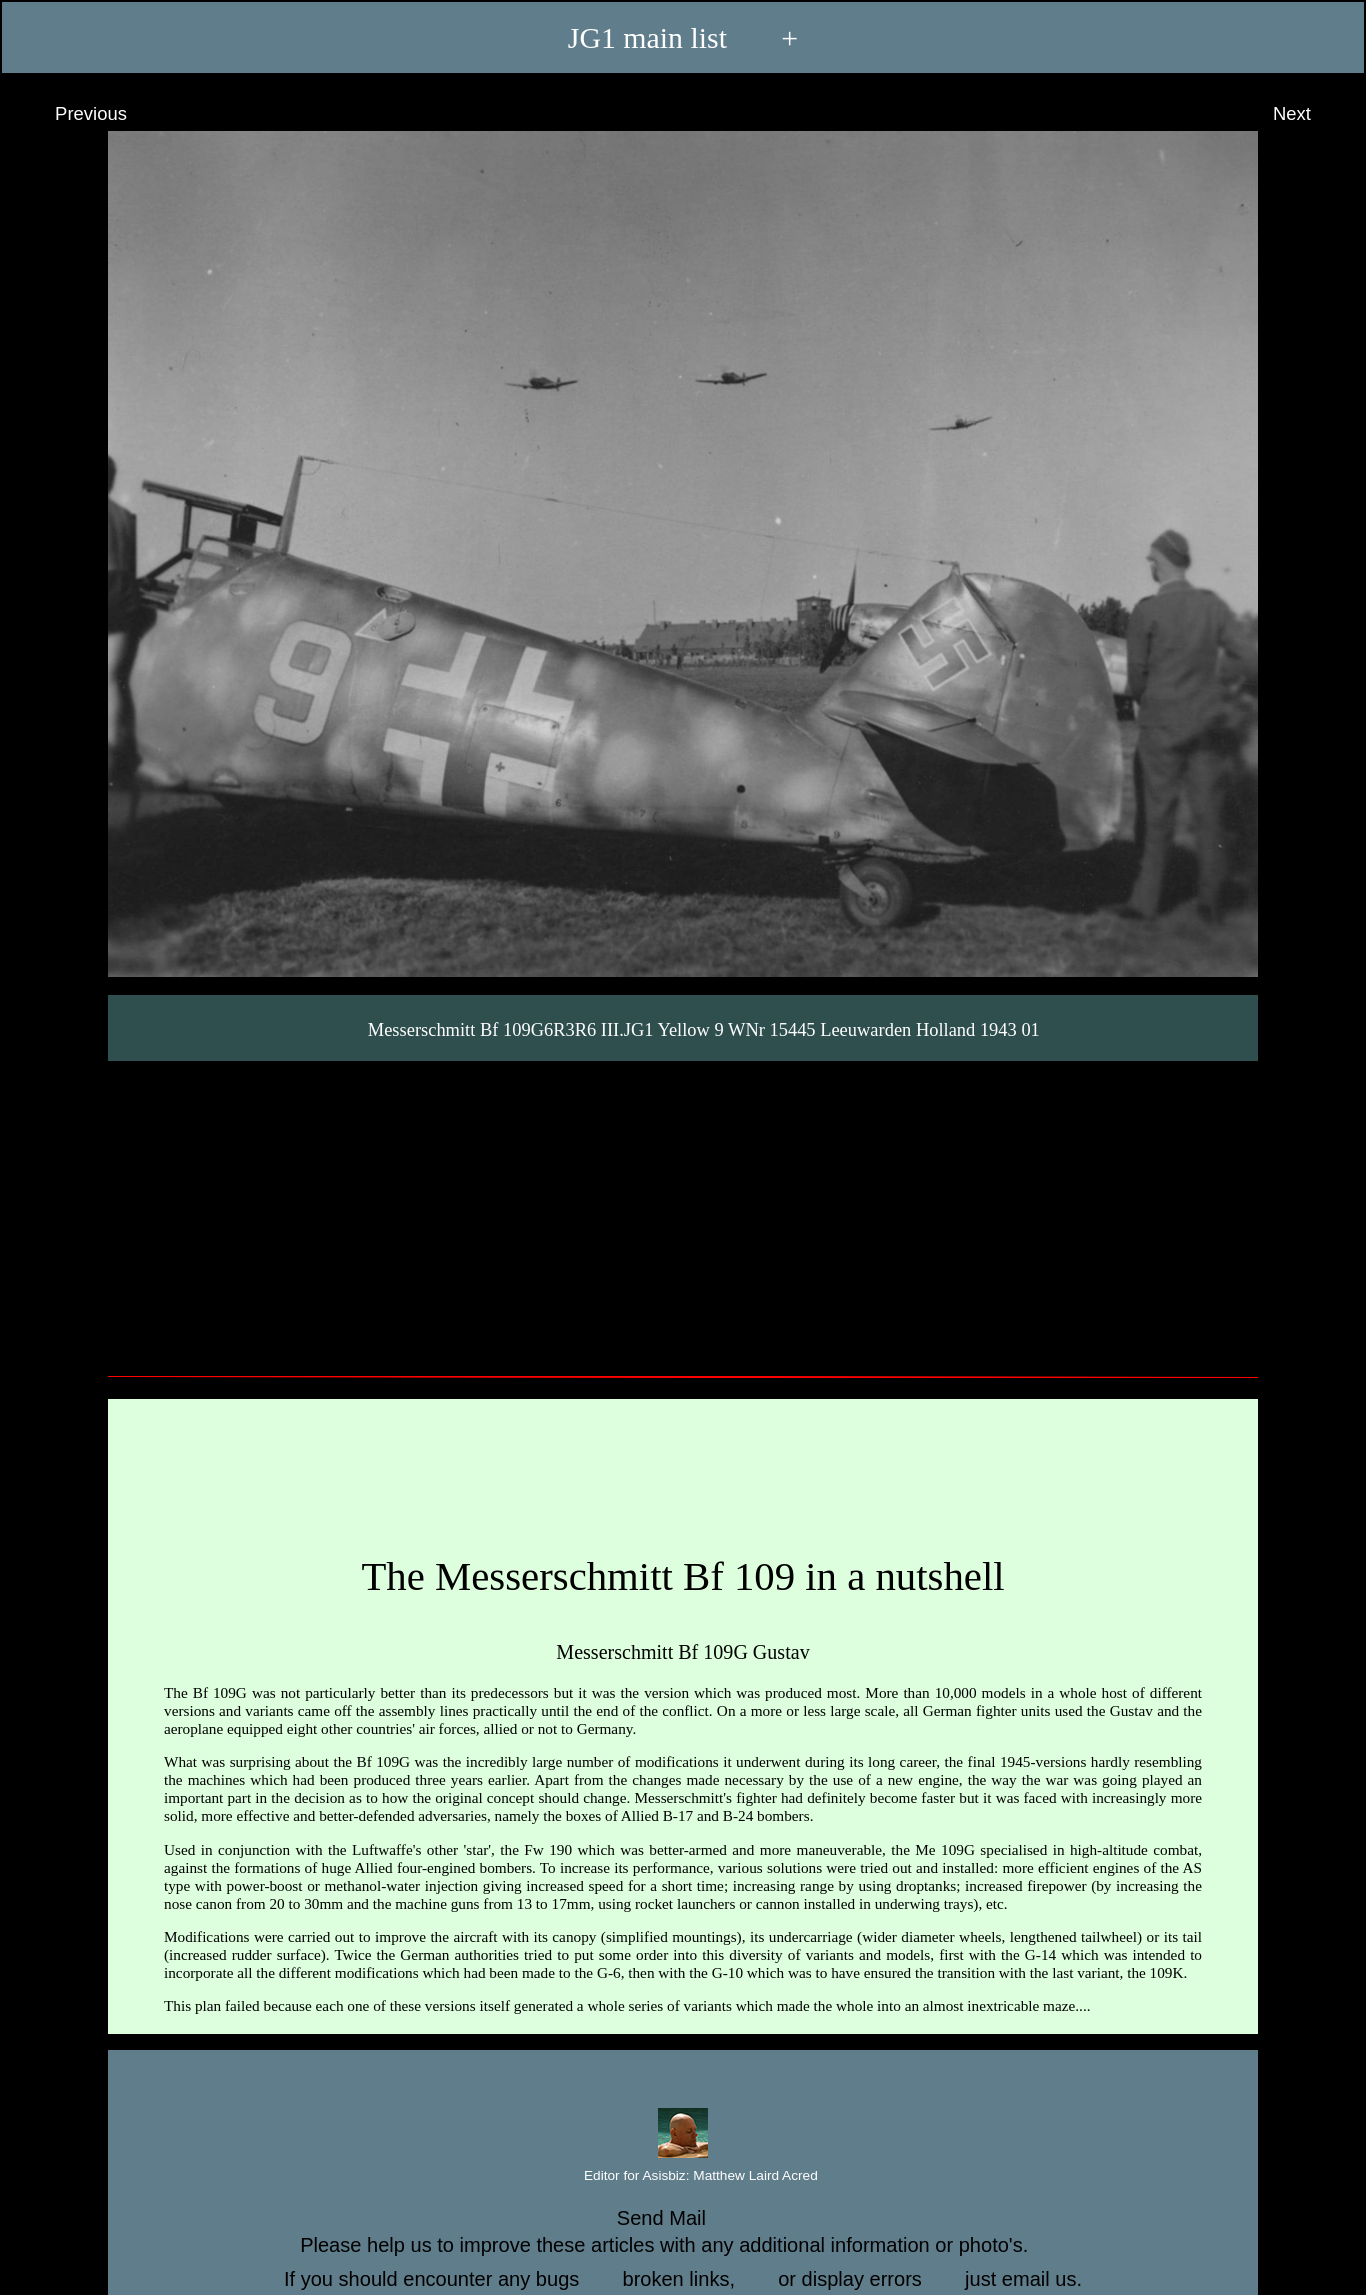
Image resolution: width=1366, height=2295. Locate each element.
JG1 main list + (683, 38)
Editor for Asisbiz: (683, 2176)
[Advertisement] (683, 1211)
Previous (72, 114)
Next (1310, 114)
